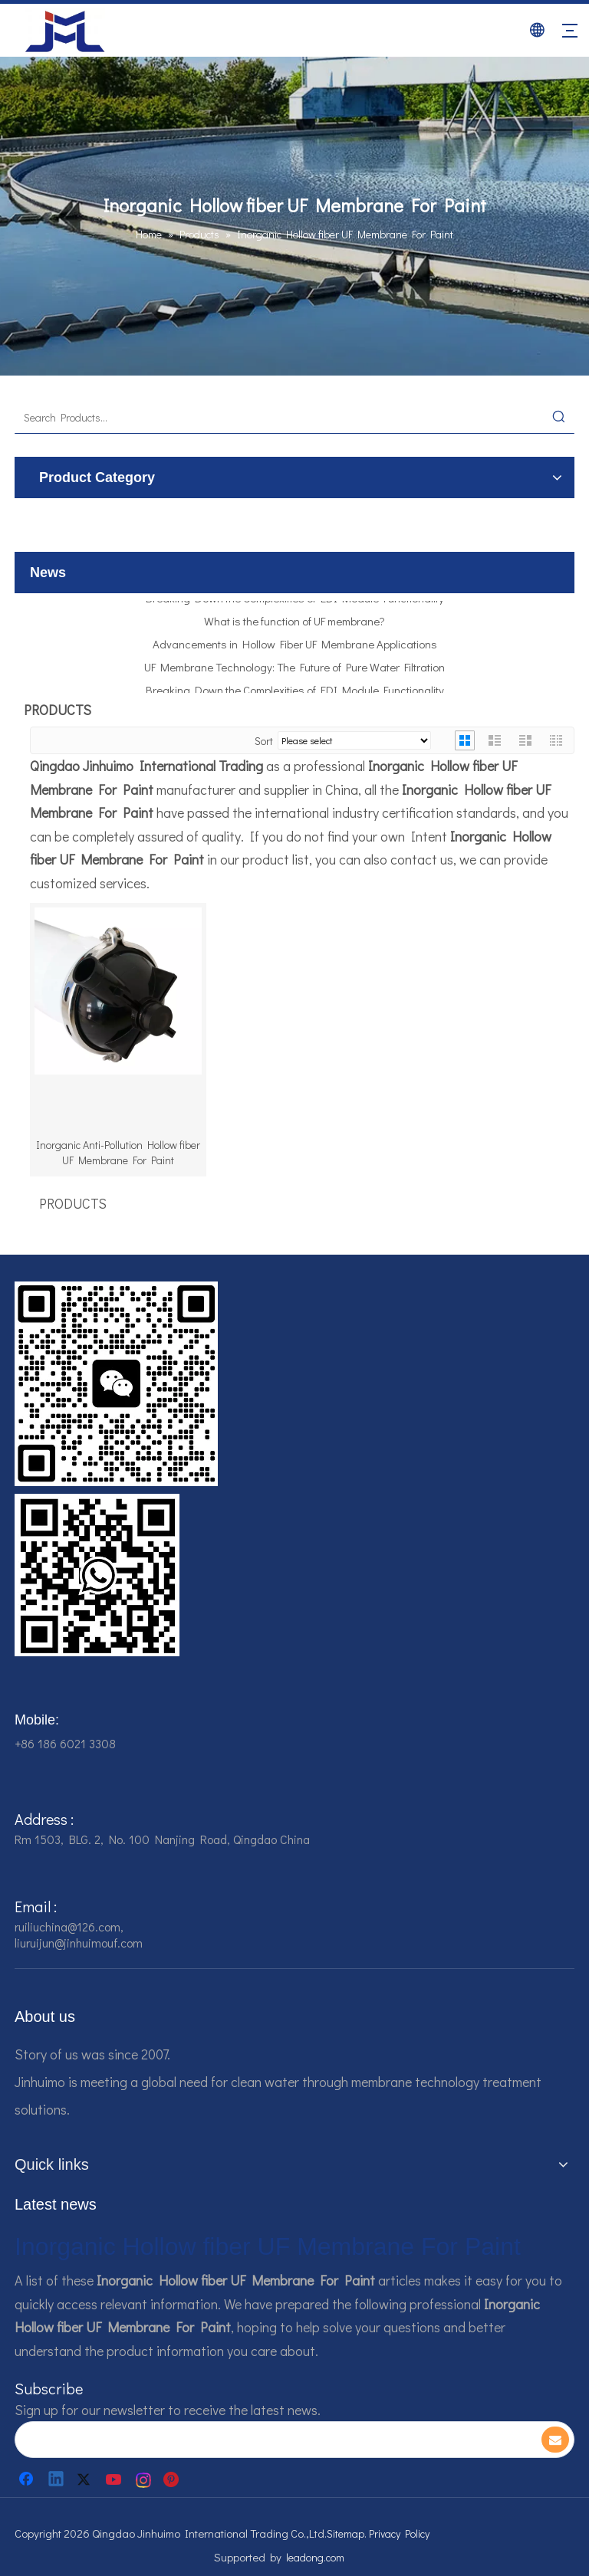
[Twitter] (86, 2479)
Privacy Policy (399, 2533)
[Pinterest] (173, 2479)
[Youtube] (115, 2479)
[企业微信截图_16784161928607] (97, 1575)
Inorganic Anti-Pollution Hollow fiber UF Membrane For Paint (118, 1152)
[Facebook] (27, 2479)
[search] (266, 2439)
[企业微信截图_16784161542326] (116, 1383)
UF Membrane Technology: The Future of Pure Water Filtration (294, 672)
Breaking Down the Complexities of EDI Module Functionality (295, 603)
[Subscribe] (555, 2440)
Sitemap (345, 2533)
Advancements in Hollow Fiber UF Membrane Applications (295, 649)
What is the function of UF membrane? (294, 626)
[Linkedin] (56, 2479)
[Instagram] (144, 2479)
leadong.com (315, 2557)
